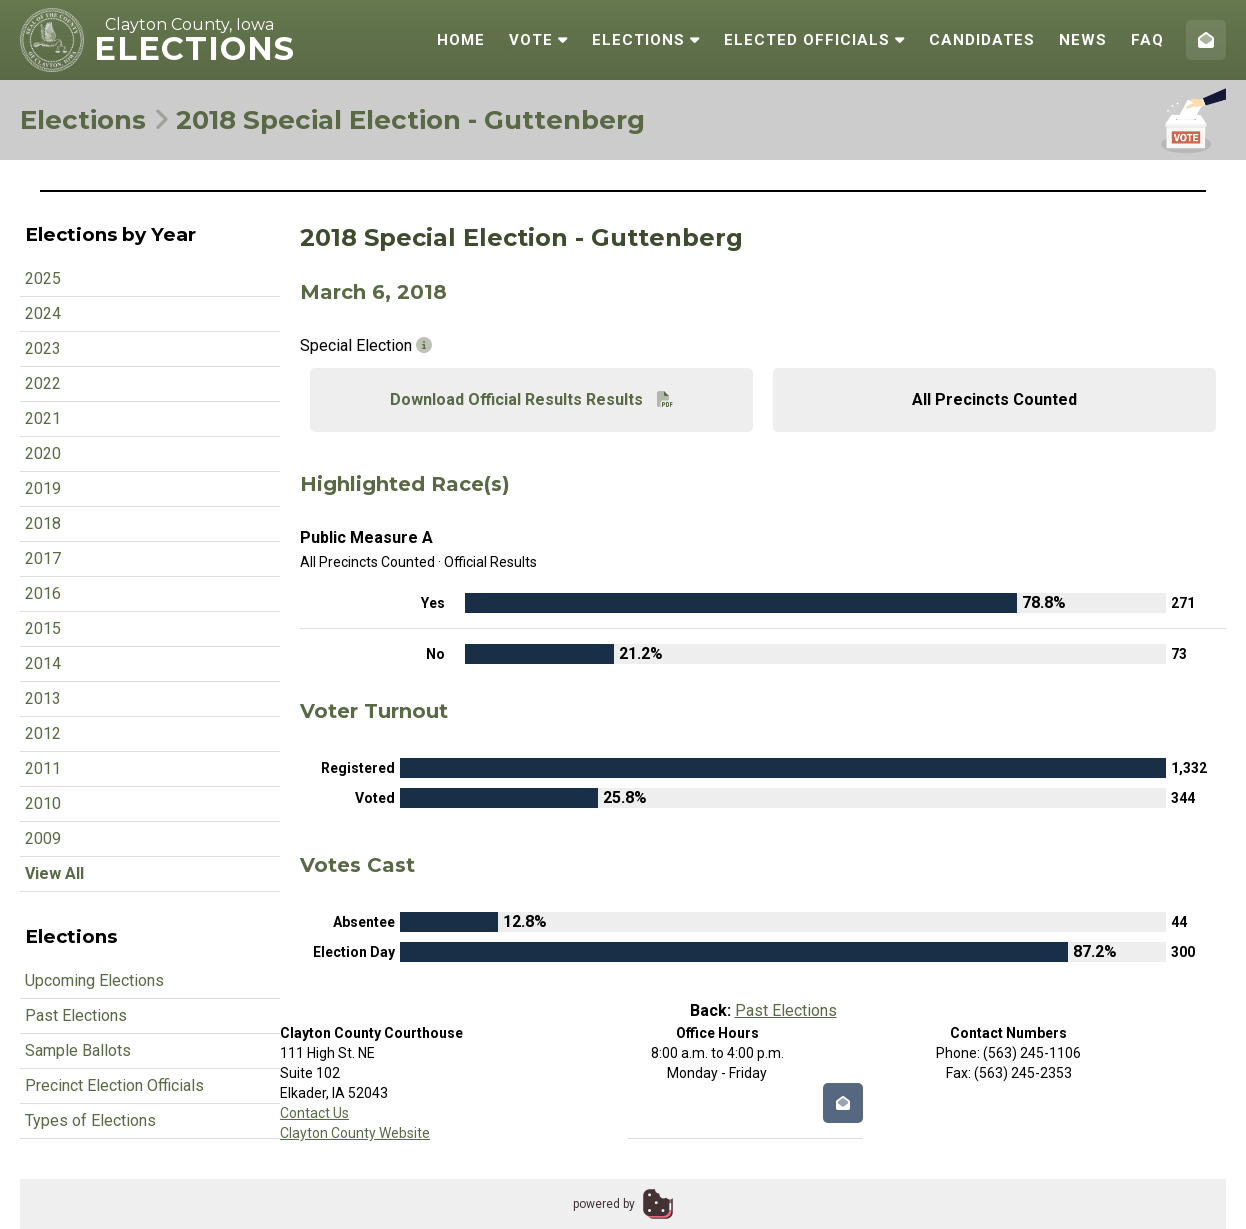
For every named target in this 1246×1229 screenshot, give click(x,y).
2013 (43, 698)
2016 (43, 593)
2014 (43, 663)
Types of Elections (90, 1120)
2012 (43, 733)
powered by (604, 1204)
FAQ (1147, 40)
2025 (43, 278)
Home (461, 40)
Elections (646, 40)
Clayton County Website (355, 1133)
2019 (43, 488)
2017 (43, 558)
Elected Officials (814, 40)
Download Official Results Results (531, 399)
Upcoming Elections (94, 980)
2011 (43, 768)
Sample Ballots (78, 1050)
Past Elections (76, 1015)
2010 (43, 803)
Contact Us (314, 1113)
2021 (43, 418)
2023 (43, 348)
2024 (43, 313)
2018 (43, 523)
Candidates (982, 40)
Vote (538, 40)
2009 (43, 838)
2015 (43, 628)
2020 (43, 453)
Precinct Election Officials (114, 1085)
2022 (43, 383)
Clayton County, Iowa (189, 24)
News (1083, 40)
